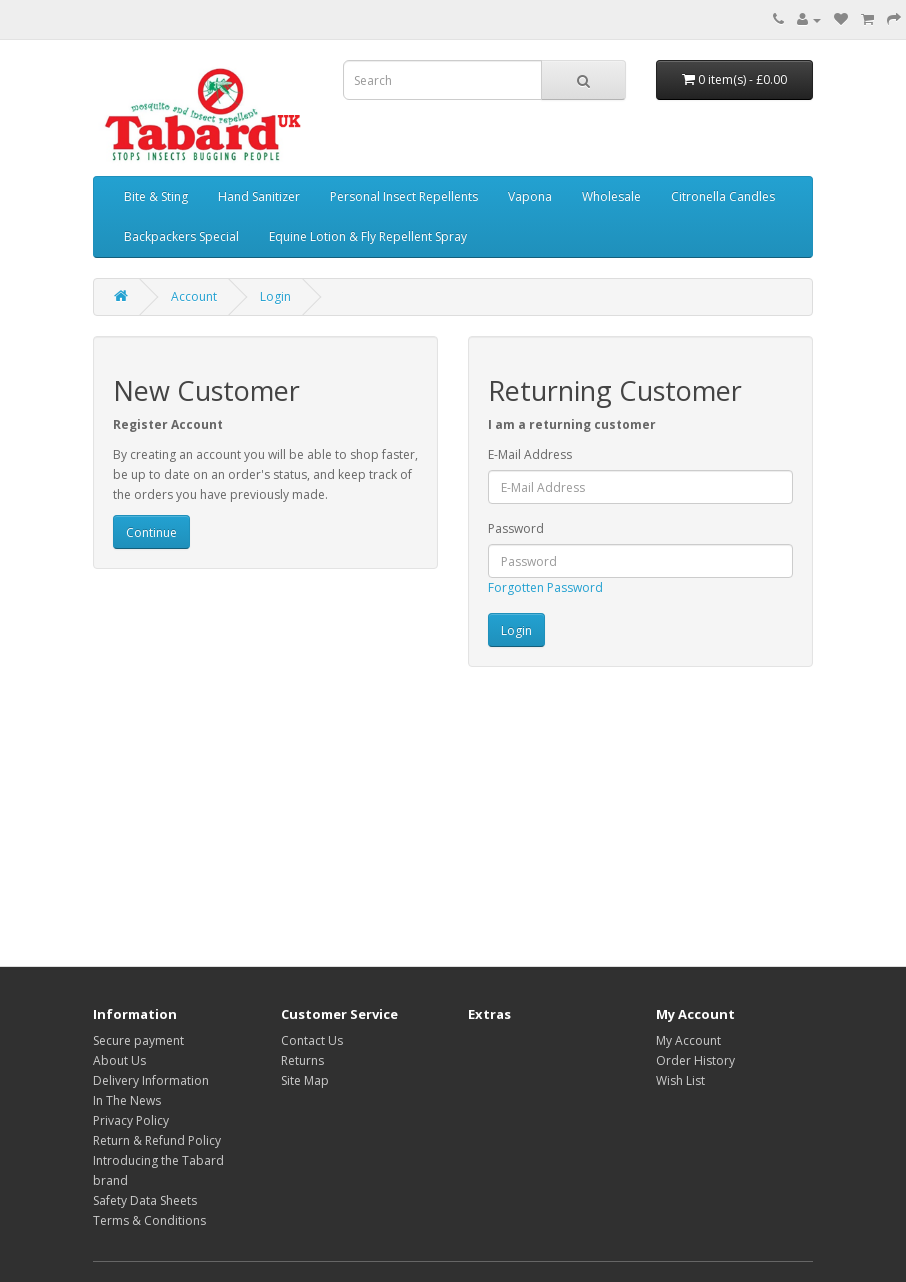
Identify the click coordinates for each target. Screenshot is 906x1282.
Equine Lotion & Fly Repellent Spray (368, 236)
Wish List (680, 1080)
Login (275, 296)
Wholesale (611, 196)
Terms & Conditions (149, 1220)
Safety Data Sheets (145, 1200)
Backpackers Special (181, 236)
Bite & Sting (156, 196)
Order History (695, 1060)
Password (516, 528)
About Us (119, 1060)
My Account (688, 1040)
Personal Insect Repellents (404, 196)
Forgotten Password (545, 587)
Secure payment (138, 1040)
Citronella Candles (723, 196)
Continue (151, 532)
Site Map (305, 1080)
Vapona (530, 196)
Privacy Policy (131, 1120)
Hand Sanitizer (259, 196)
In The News (127, 1100)
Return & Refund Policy (157, 1140)
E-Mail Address (530, 454)
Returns (302, 1060)
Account (194, 296)
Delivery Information (151, 1080)
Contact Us (312, 1040)
